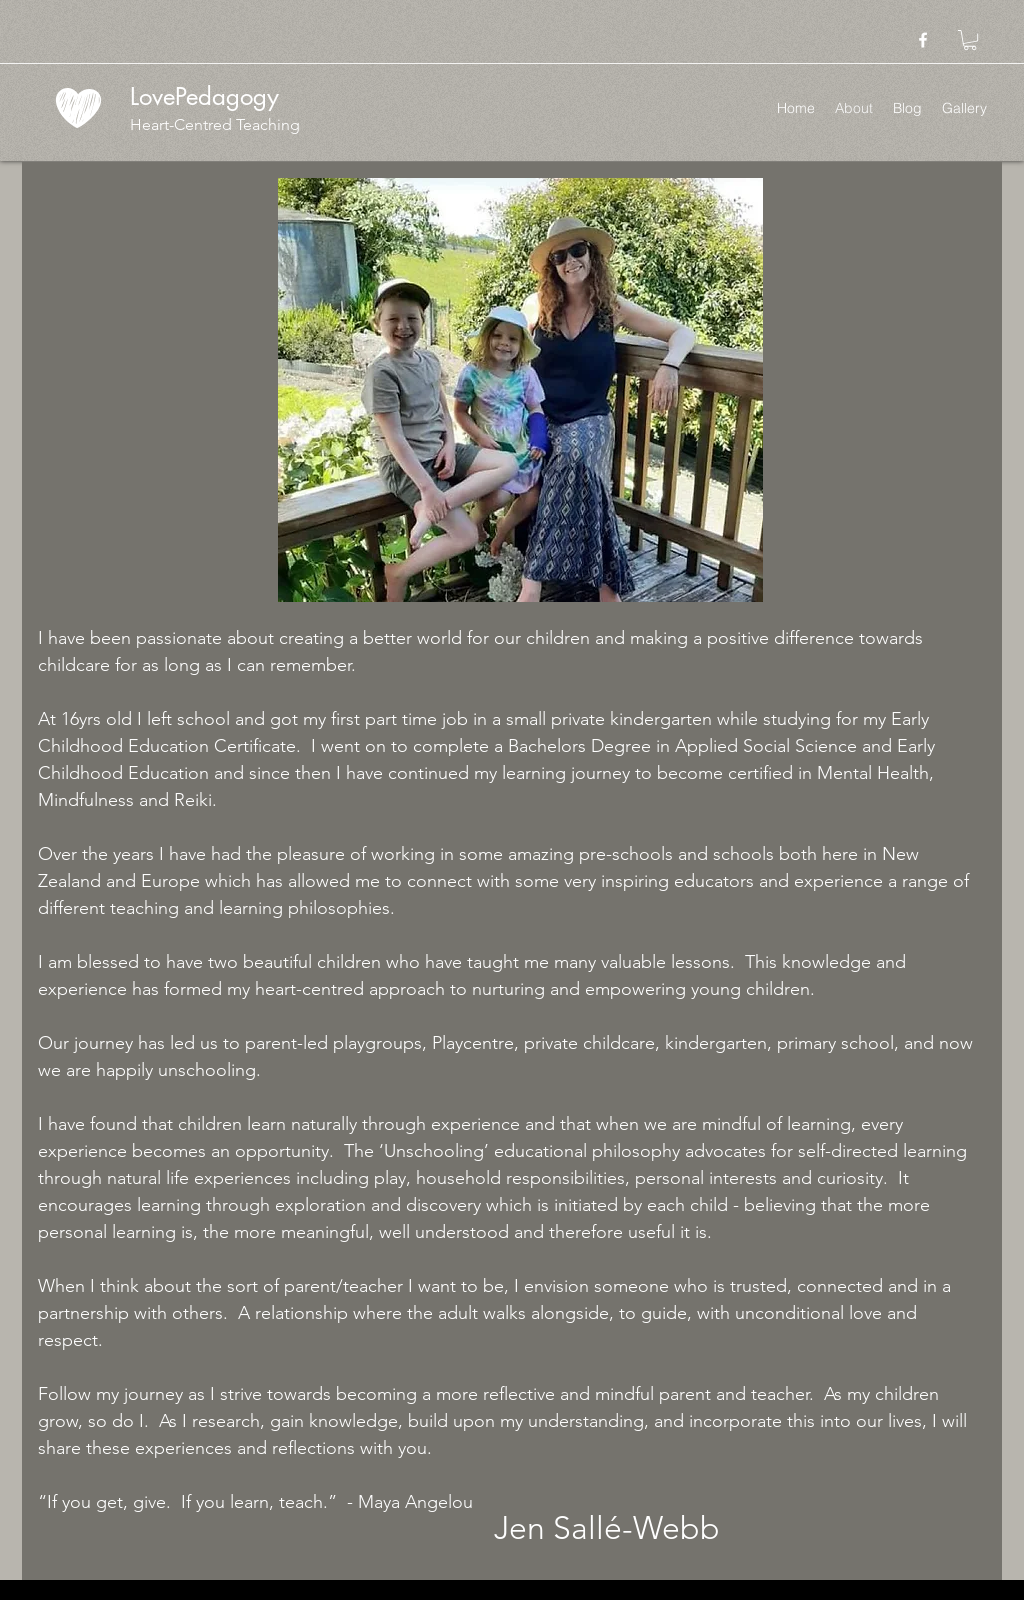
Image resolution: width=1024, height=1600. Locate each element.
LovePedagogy (204, 96)
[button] (970, 40)
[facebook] (923, 40)
